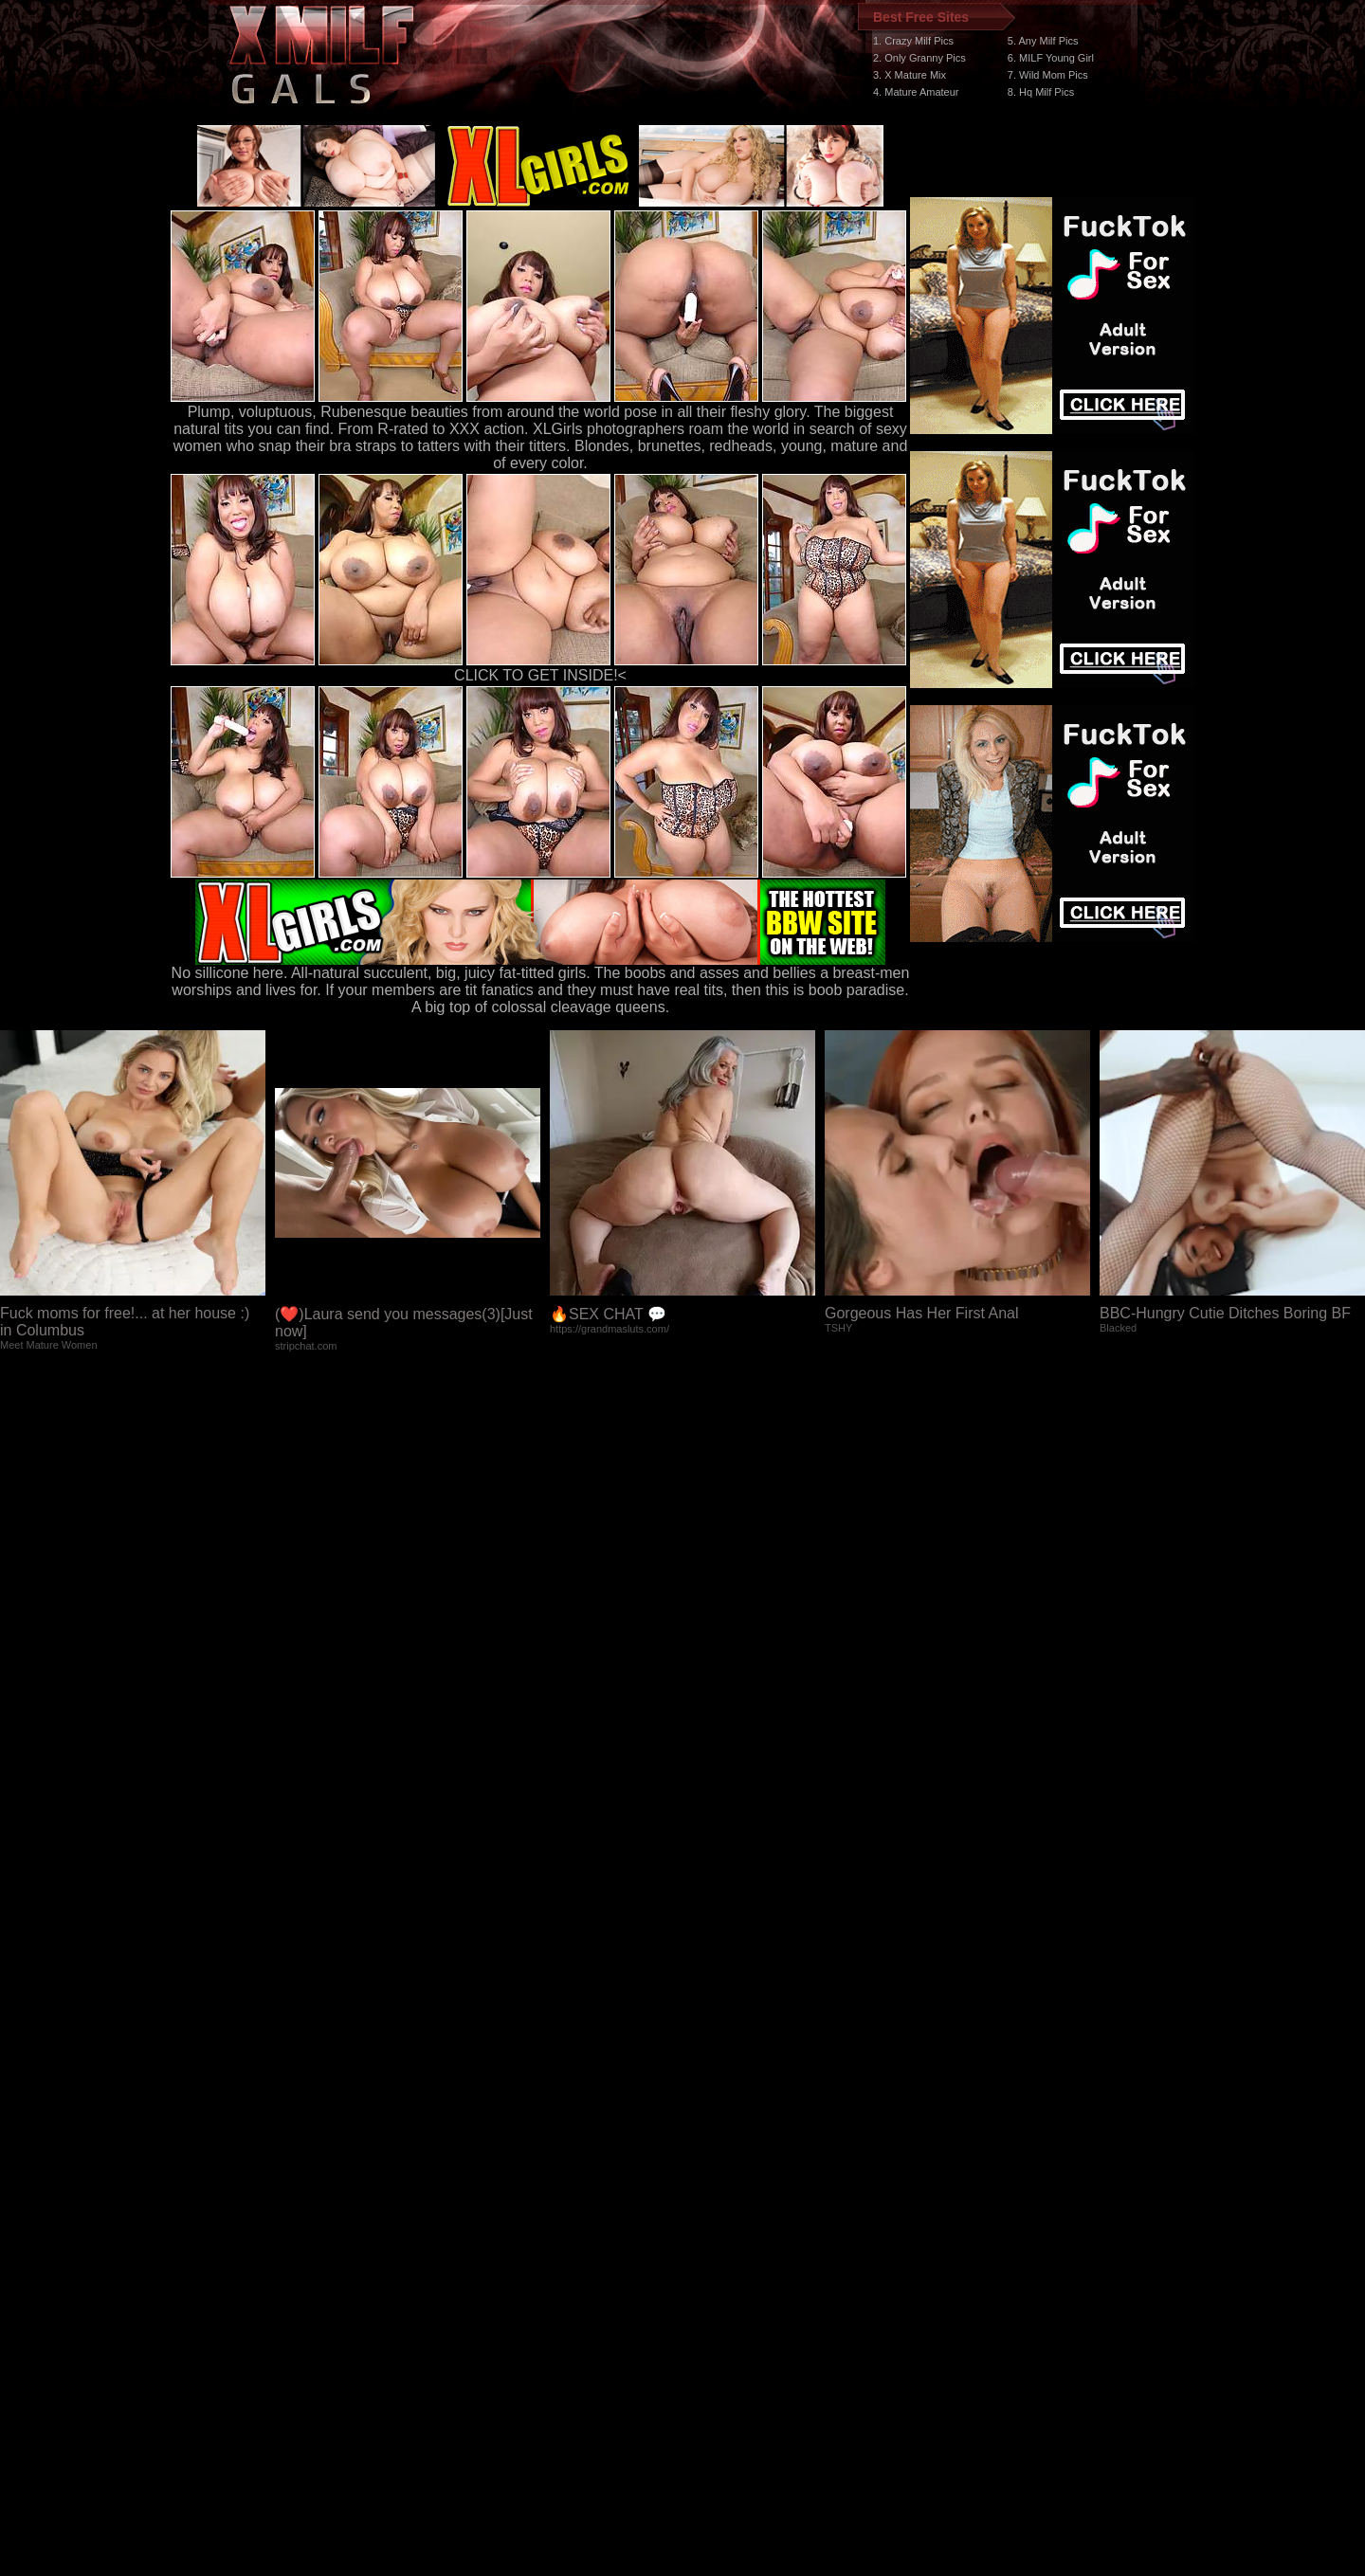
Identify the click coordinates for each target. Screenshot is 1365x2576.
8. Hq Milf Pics (1041, 92)
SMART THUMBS (716, 2218)
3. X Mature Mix (909, 75)
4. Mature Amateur (916, 92)
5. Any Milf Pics (1043, 40)
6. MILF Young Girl (1051, 57)
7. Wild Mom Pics (1048, 75)
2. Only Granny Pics (919, 57)
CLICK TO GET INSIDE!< (540, 675)
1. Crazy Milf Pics (913, 40)
